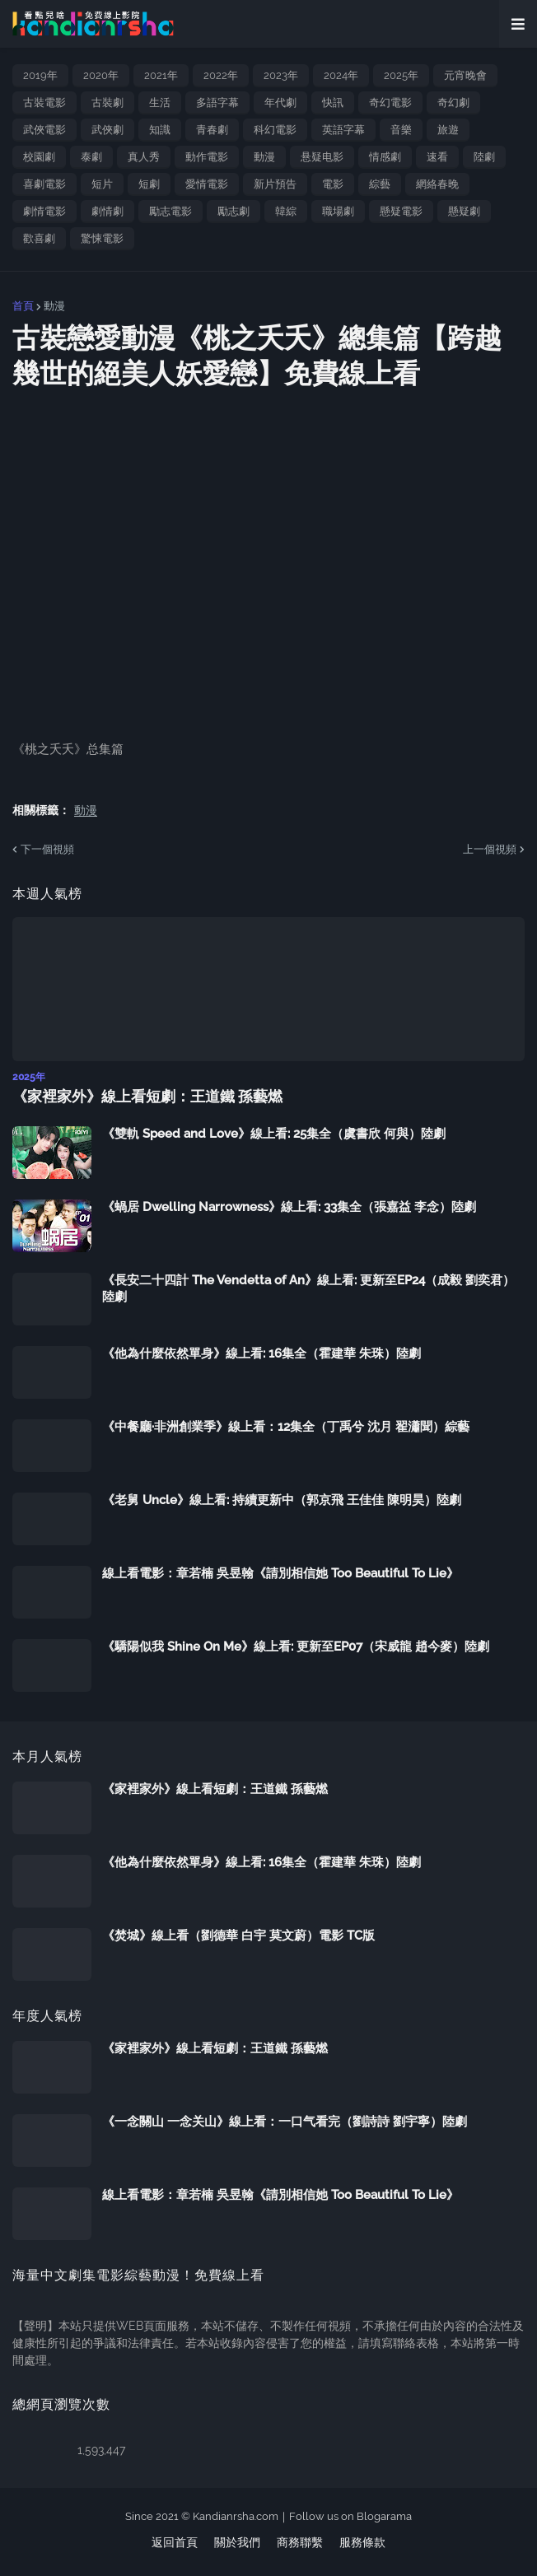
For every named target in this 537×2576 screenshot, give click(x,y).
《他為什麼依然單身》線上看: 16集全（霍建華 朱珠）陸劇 (261, 1353)
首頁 (23, 305)
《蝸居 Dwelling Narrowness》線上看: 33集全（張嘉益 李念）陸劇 (289, 1206)
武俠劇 (107, 129)
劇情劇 (107, 211)
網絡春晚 (437, 184)
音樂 (401, 129)
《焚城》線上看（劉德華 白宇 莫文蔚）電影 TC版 (238, 1935)
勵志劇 (233, 211)
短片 (102, 184)
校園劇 (39, 157)
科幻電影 (275, 129)
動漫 (264, 157)
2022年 (220, 75)
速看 (437, 157)
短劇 (149, 184)
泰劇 (91, 157)
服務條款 (362, 2542)
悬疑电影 (322, 157)
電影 (332, 184)
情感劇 (385, 157)
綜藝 (379, 184)
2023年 (281, 75)
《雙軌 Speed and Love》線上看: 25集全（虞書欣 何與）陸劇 (274, 1133)
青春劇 (212, 129)
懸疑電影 (401, 211)
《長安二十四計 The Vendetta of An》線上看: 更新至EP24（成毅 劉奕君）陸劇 (308, 1288)
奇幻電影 (390, 102)
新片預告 (275, 184)
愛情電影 (206, 184)
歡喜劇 (39, 238)
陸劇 (484, 157)
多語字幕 (217, 102)
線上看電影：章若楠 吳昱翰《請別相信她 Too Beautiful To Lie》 (280, 1573)
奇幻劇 (453, 102)
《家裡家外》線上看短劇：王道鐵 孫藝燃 (147, 1096)
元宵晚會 (465, 75)
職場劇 (338, 211)
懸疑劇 (464, 211)
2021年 (161, 75)
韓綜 (286, 211)
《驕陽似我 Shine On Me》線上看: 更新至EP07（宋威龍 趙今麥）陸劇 (295, 1646)
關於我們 (237, 2542)
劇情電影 (44, 211)
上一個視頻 (489, 849)
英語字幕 (343, 129)
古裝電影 (44, 102)
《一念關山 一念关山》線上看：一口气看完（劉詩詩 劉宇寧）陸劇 (284, 2121)
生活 (159, 102)
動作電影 (206, 157)
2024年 (341, 75)
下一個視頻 (47, 849)
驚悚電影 (102, 238)
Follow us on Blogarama (350, 2516)
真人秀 (144, 157)
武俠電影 (44, 129)
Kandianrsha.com (235, 2516)
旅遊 (448, 129)
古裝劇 (107, 102)
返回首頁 (175, 2542)
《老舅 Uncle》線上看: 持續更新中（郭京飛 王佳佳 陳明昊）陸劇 (281, 1500)
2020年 (101, 75)
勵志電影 (170, 211)
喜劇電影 (44, 184)
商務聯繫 (300, 2542)
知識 (159, 129)
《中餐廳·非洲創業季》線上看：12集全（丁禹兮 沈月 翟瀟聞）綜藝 (285, 1426)
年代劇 (280, 102)
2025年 (401, 75)
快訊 (332, 102)
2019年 (40, 75)
